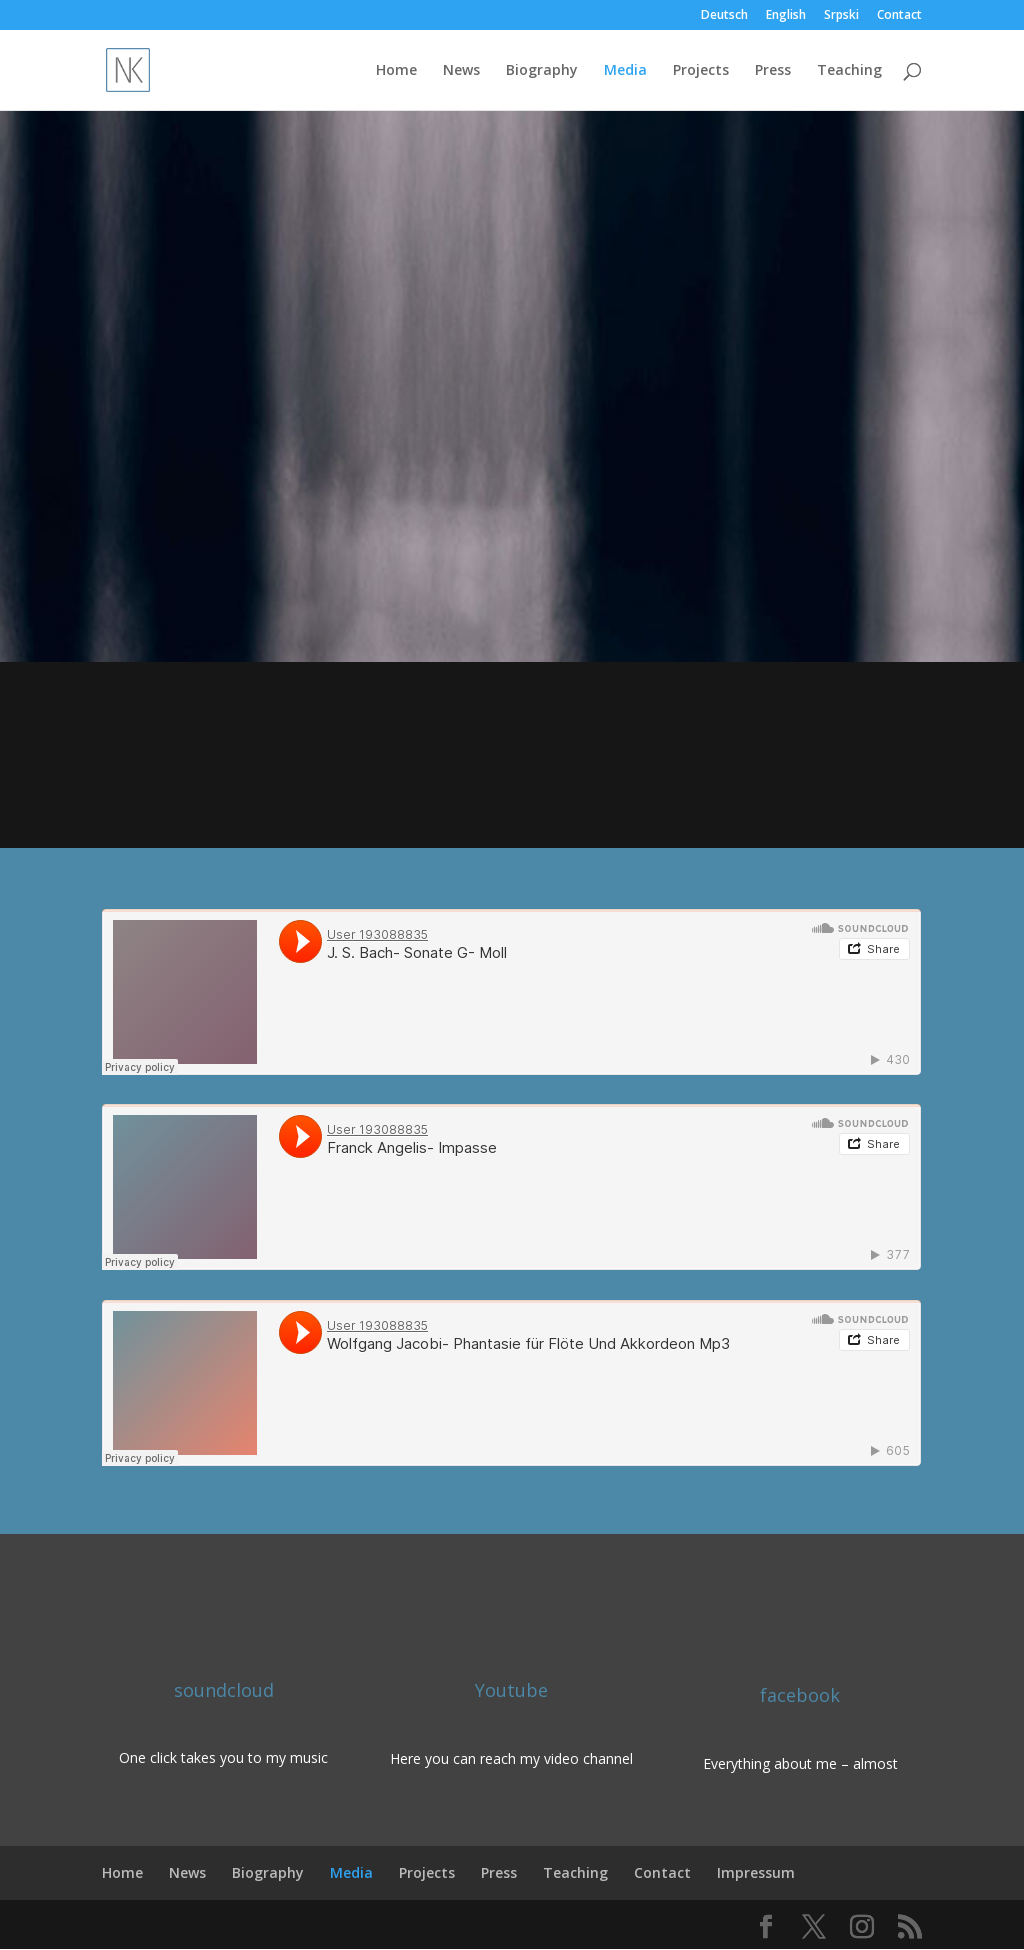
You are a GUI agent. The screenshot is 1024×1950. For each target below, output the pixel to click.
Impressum (756, 1872)
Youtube (511, 1690)
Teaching (849, 71)
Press (773, 71)
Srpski (841, 16)
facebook (800, 1695)
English (786, 16)
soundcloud (224, 1690)
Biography (542, 71)
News (461, 71)
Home (396, 71)
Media (625, 71)
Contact (899, 16)
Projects (701, 71)
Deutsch (724, 16)
